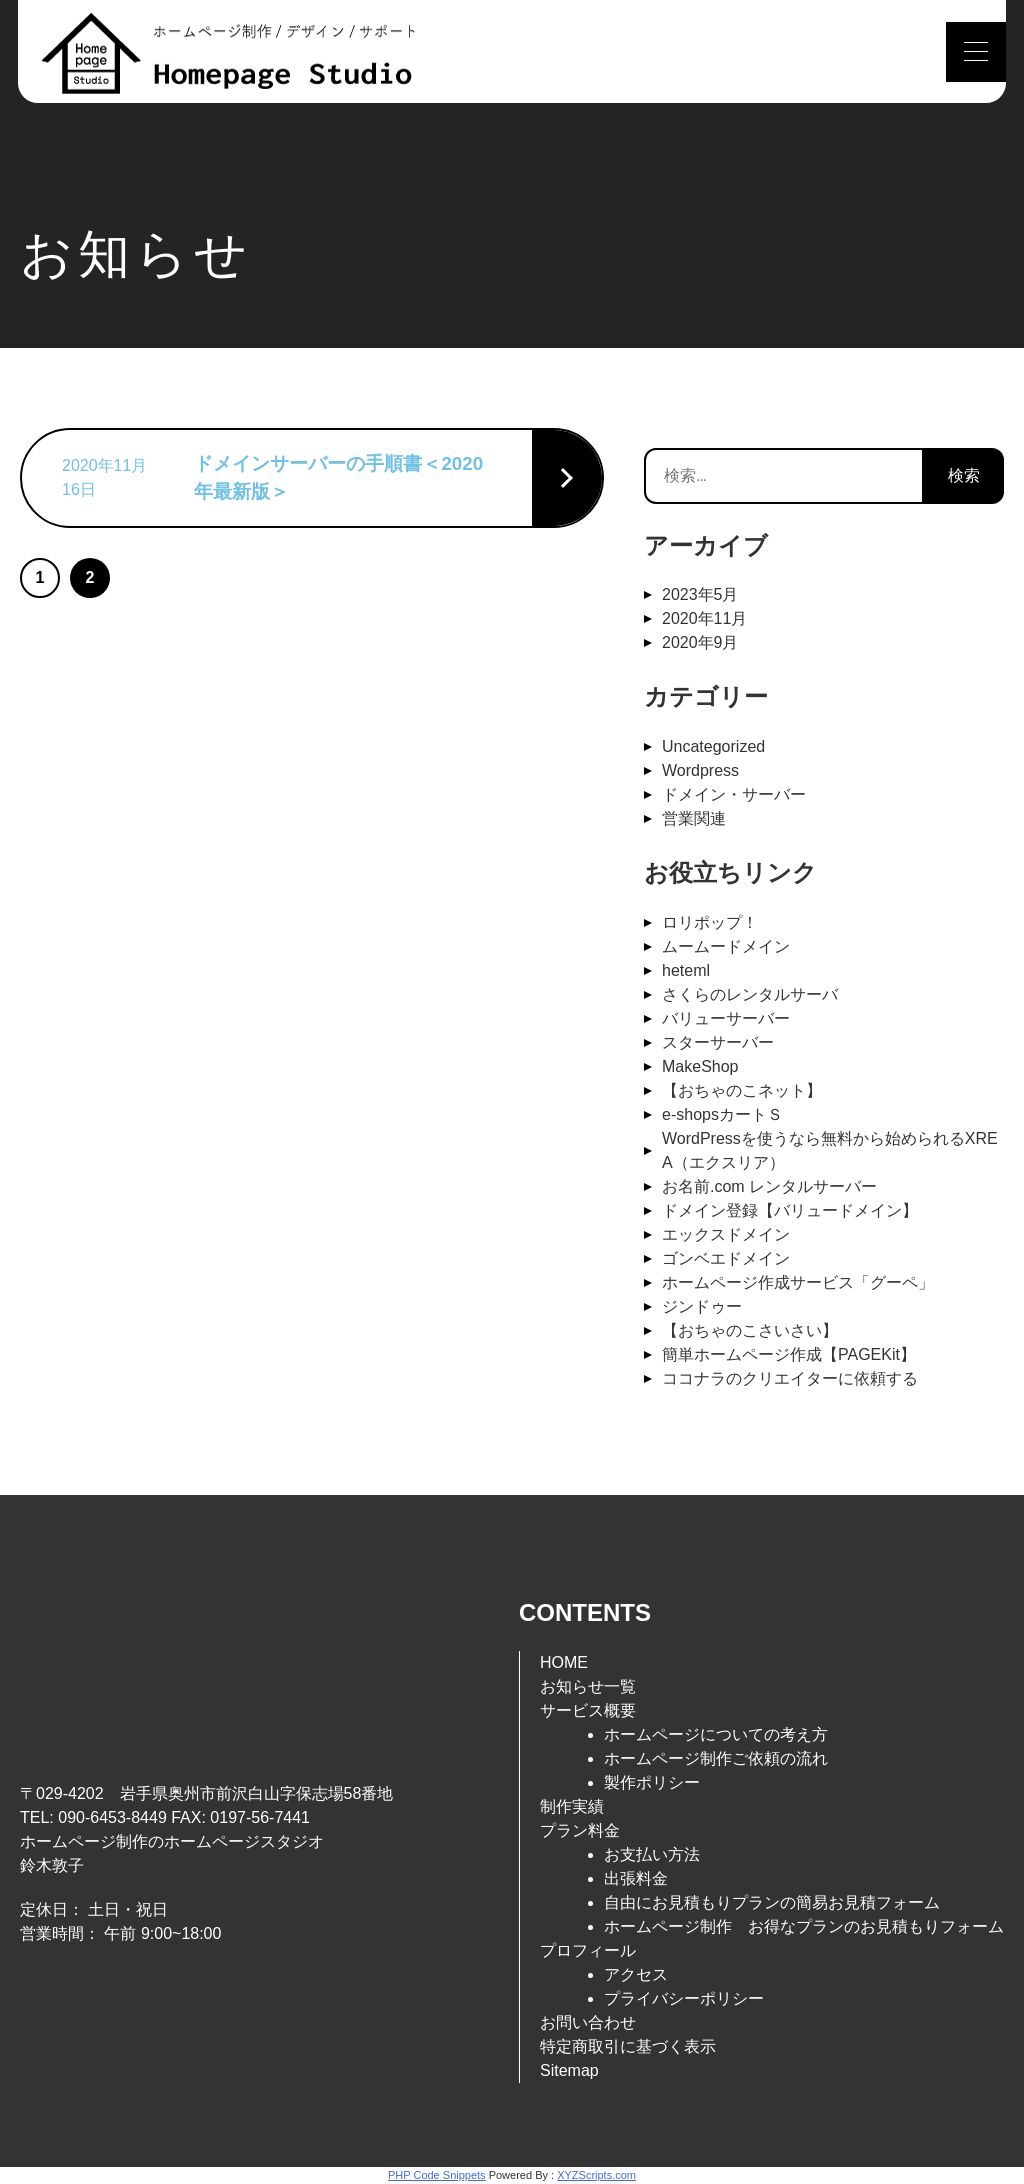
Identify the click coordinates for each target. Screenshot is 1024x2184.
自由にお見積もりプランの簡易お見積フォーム (772, 1902)
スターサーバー (718, 1042)
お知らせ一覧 (588, 1686)
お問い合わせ (588, 2022)
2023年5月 (700, 594)
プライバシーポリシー (684, 1998)
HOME (564, 1662)
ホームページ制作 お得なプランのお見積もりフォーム (804, 1926)
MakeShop (700, 1066)
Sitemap (569, 2070)
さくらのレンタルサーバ (750, 994)
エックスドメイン (726, 1234)
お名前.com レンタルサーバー (769, 1186)
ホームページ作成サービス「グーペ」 (798, 1282)
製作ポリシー (652, 1782)
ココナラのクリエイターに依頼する (790, 1378)
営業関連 (694, 818)
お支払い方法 (652, 1854)
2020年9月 (700, 642)
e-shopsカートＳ (722, 1114)
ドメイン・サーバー (734, 794)
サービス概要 (588, 1710)
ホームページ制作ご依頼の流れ (716, 1758)
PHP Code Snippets (437, 2175)
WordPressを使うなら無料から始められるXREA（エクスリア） (830, 1150)
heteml (686, 970)
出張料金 (636, 1878)
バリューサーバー (726, 1018)
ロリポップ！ (710, 922)
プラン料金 (580, 1830)
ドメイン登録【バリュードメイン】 (790, 1210)
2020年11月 (704, 618)
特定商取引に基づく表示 (628, 2046)
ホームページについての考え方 (716, 1734)
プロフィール (588, 1950)
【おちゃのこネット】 (742, 1090)
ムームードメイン (726, 946)
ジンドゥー (702, 1306)
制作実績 (572, 1806)
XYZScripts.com (596, 2175)
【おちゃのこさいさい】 (750, 1330)
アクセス (636, 1974)
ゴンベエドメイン (726, 1258)
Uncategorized (713, 746)
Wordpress (700, 770)
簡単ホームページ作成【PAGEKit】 (789, 1354)
